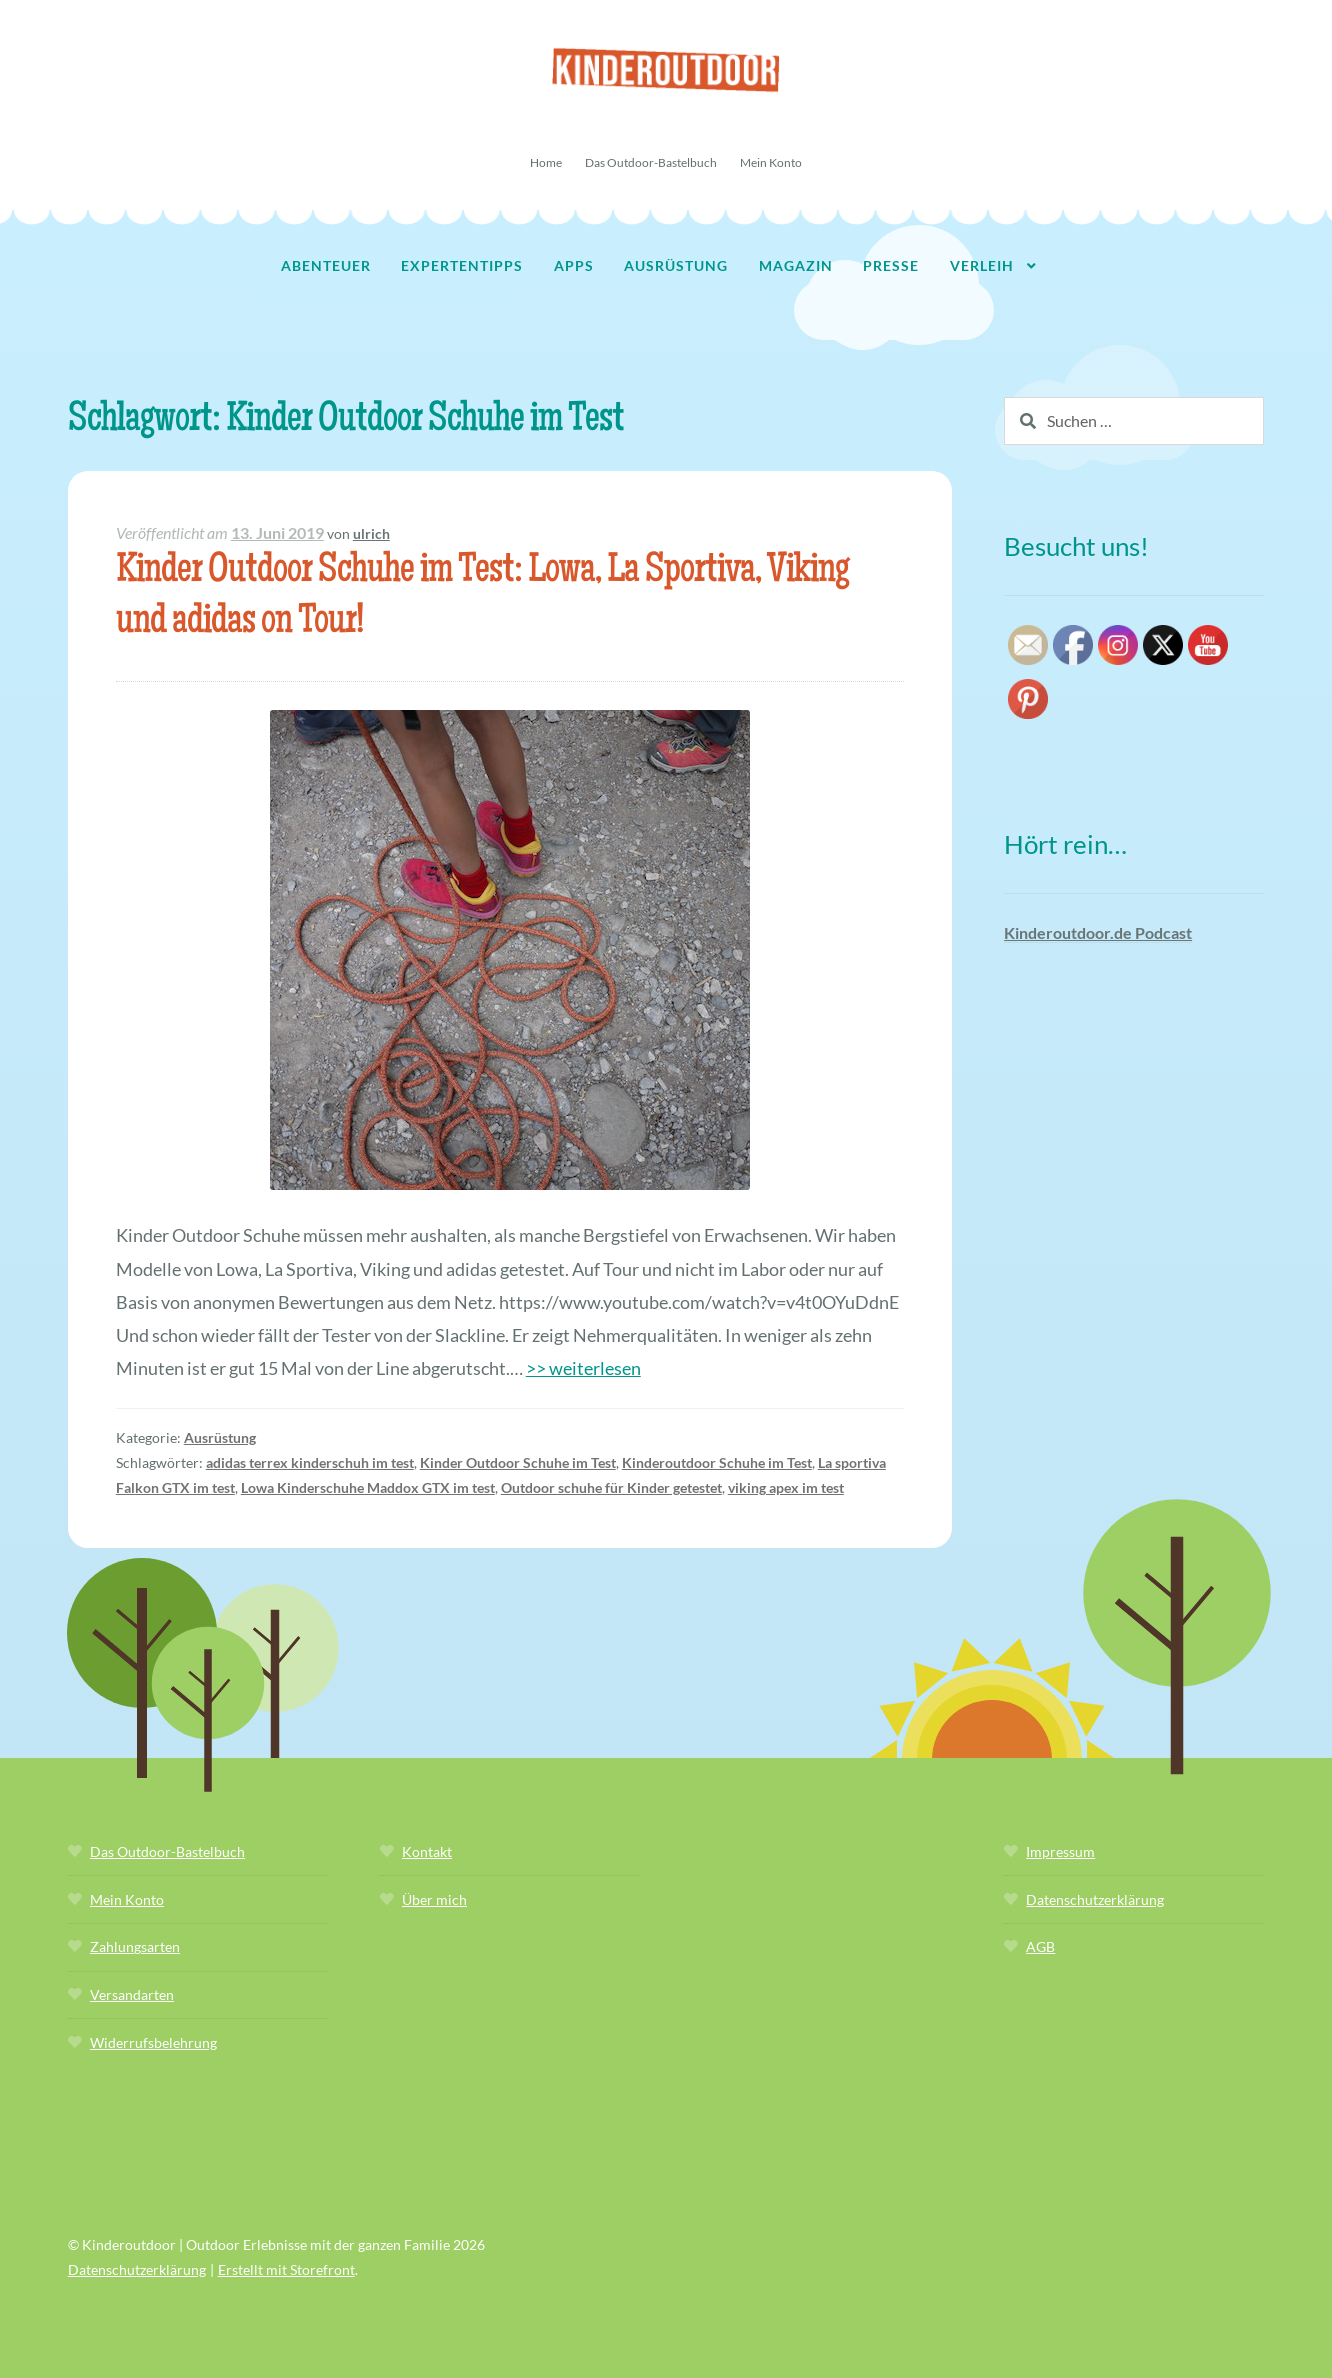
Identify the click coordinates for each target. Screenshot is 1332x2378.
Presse (891, 265)
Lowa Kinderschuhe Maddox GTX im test (368, 1487)
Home (546, 162)
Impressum (1060, 1851)
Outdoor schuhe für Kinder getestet (611, 1487)
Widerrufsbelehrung (153, 2042)
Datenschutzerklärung (1095, 1899)
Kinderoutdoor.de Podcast (1098, 932)
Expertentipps (462, 265)
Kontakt (427, 1851)
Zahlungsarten (135, 1946)
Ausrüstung (676, 265)
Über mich (434, 1899)
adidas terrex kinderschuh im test (310, 1462)
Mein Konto (771, 162)
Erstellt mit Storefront (286, 2269)
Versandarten (132, 1994)
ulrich (371, 533)
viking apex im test (786, 1487)
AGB (1040, 1946)
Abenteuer (326, 265)
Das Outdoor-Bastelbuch (651, 162)
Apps (574, 265)
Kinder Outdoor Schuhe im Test (518, 1462)
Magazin (796, 265)
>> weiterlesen (583, 1368)
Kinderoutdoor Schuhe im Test (717, 1462)
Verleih (982, 265)
